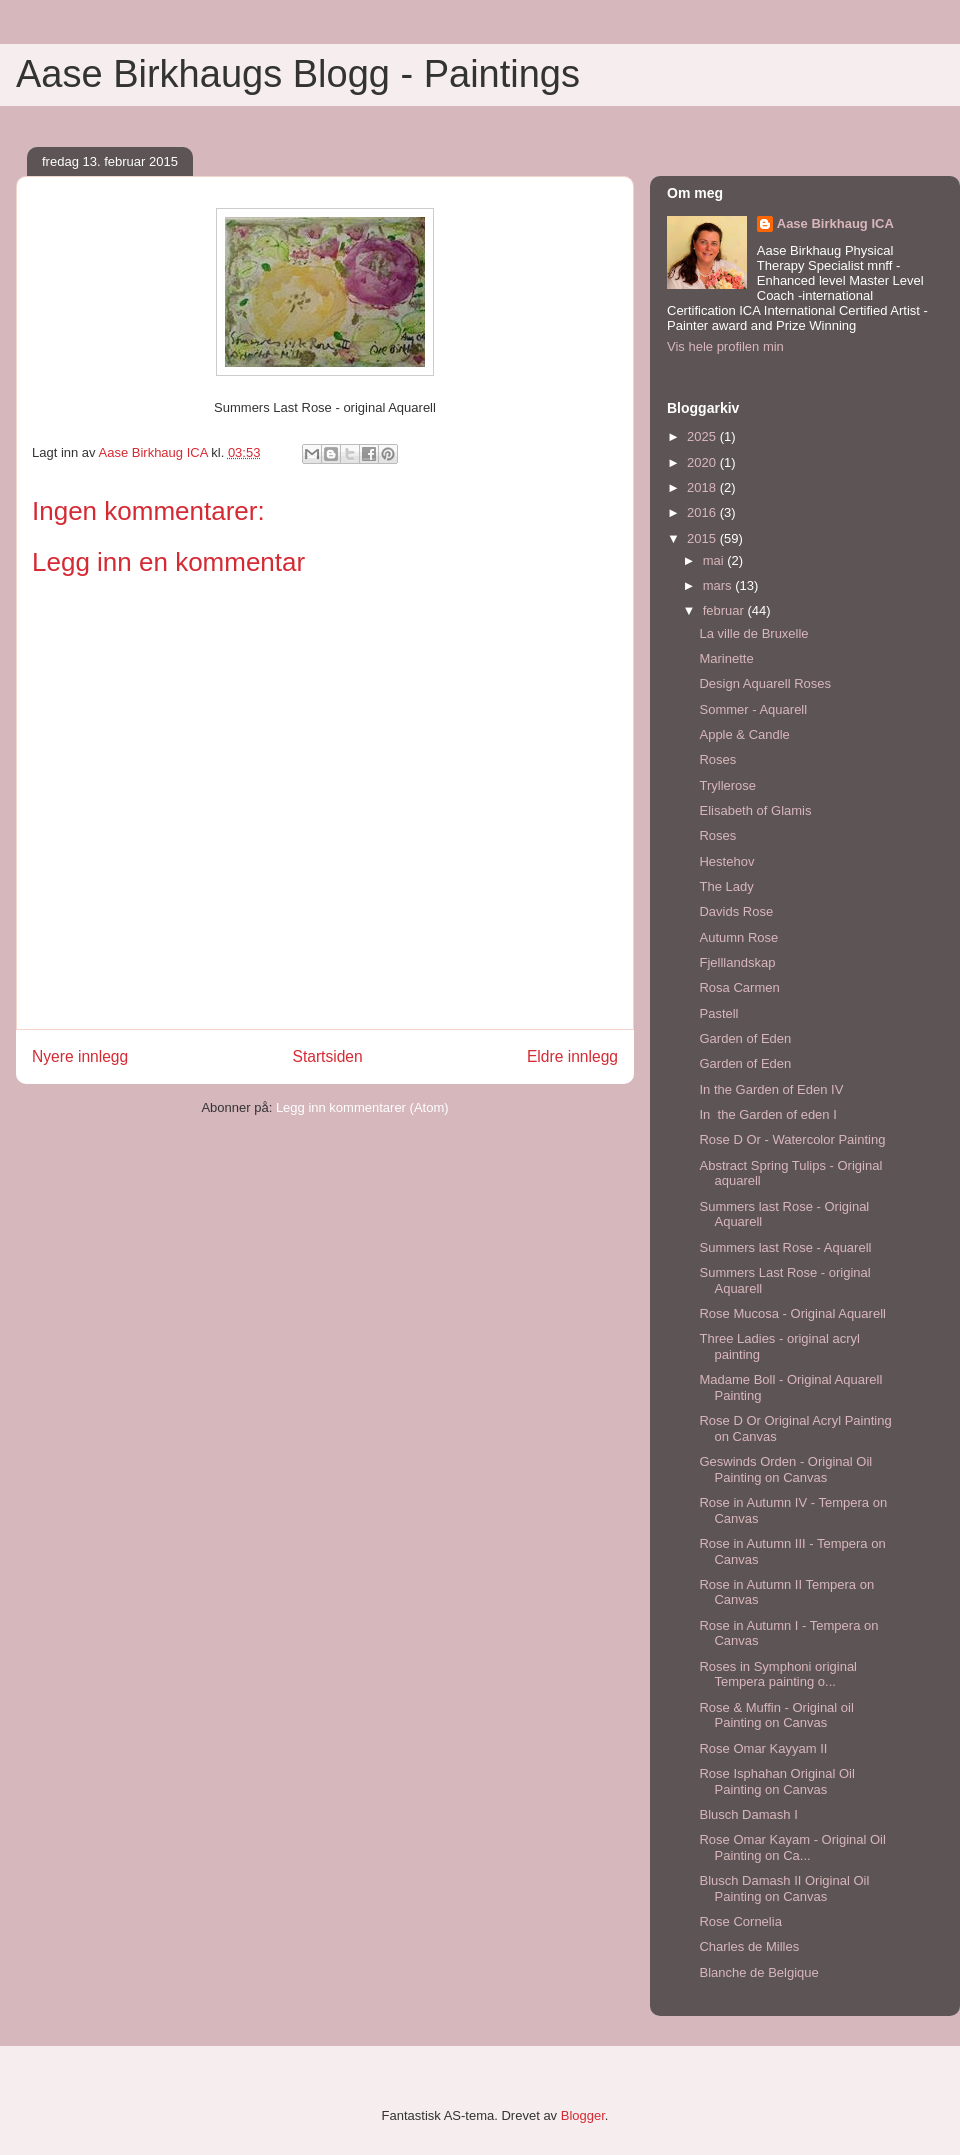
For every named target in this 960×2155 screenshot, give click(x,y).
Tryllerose (727, 785)
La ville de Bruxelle (753, 633)
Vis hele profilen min (725, 346)
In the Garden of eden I (767, 1114)
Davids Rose (736, 911)
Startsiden (327, 1056)
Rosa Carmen (739, 987)
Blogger (583, 2115)
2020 (703, 462)
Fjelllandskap (737, 962)
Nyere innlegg (80, 1056)
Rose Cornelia (740, 1921)
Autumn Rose (738, 937)
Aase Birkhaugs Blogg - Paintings (298, 74)
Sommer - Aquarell (753, 709)
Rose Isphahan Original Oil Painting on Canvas (776, 1781)
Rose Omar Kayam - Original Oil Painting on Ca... (792, 1847)
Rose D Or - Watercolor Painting (792, 1139)
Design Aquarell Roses (765, 683)
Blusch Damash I (748, 1814)
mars (719, 585)
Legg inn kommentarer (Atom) (362, 1107)
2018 (703, 487)
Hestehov (726, 861)
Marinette (726, 658)
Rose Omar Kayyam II (763, 1748)
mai (715, 560)
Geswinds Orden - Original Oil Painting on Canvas (785, 1469)
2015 (703, 538)
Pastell (718, 1013)
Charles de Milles (749, 1946)
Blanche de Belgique (758, 1972)
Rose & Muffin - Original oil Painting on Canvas (776, 1715)
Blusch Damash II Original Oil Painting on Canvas (784, 1888)
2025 (703, 436)
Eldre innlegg (572, 1056)
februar (725, 610)
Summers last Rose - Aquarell (785, 1247)
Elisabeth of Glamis (755, 810)
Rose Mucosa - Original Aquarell (792, 1313)
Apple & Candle (744, 734)
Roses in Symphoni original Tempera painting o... (778, 1674)
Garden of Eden (745, 1038)
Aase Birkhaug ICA (835, 223)
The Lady (726, 886)
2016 (703, 512)
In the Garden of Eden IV (771, 1089)
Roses (717, 759)
